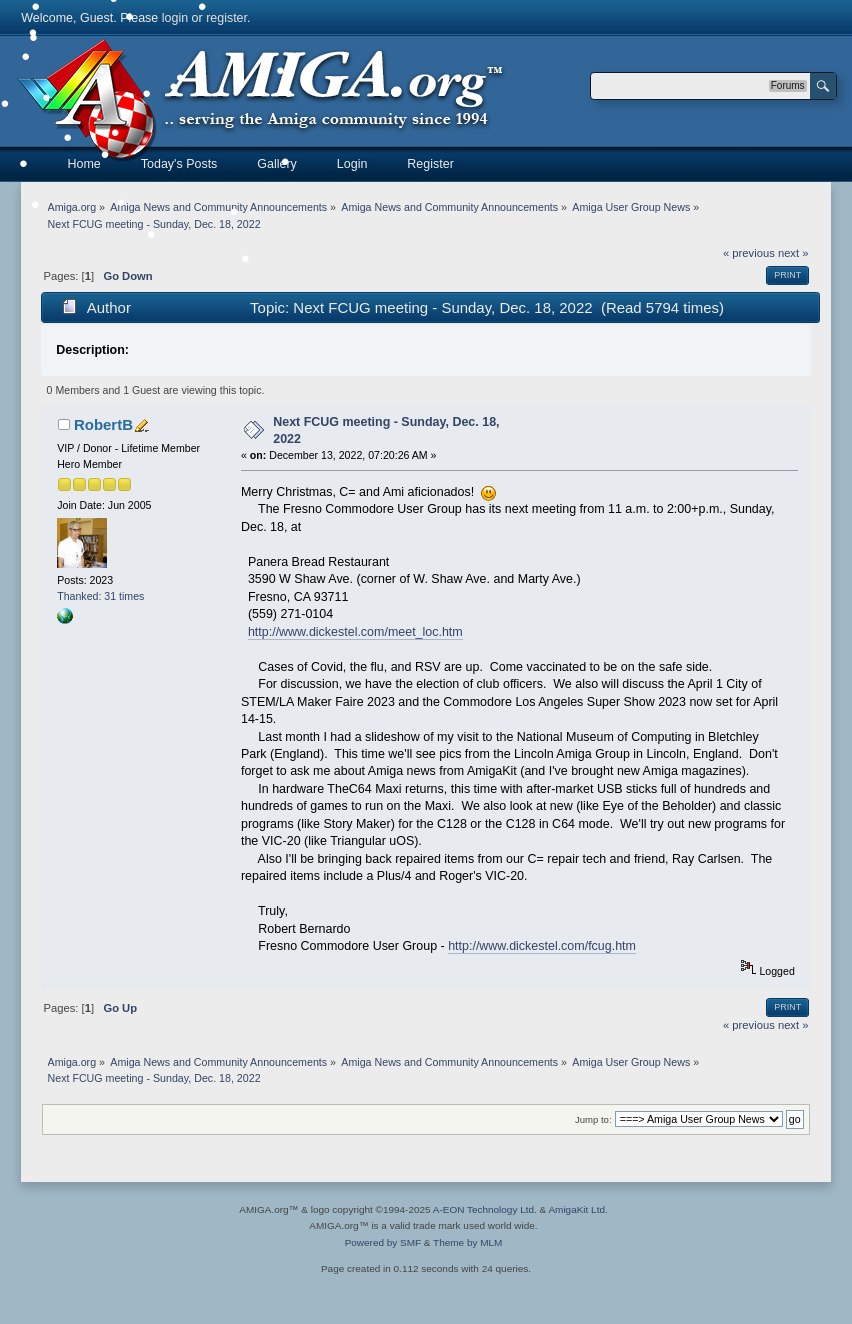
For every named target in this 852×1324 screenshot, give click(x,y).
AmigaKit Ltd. (577, 1209)
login (175, 18)
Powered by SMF (383, 1242)
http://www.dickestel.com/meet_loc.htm (355, 632)
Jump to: (593, 1119)
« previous (749, 253)
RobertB (103, 424)
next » (793, 253)
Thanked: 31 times (100, 596)
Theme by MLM (467, 1242)
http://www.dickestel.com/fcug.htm (542, 946)
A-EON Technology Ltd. (485, 1209)
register (226, 18)
